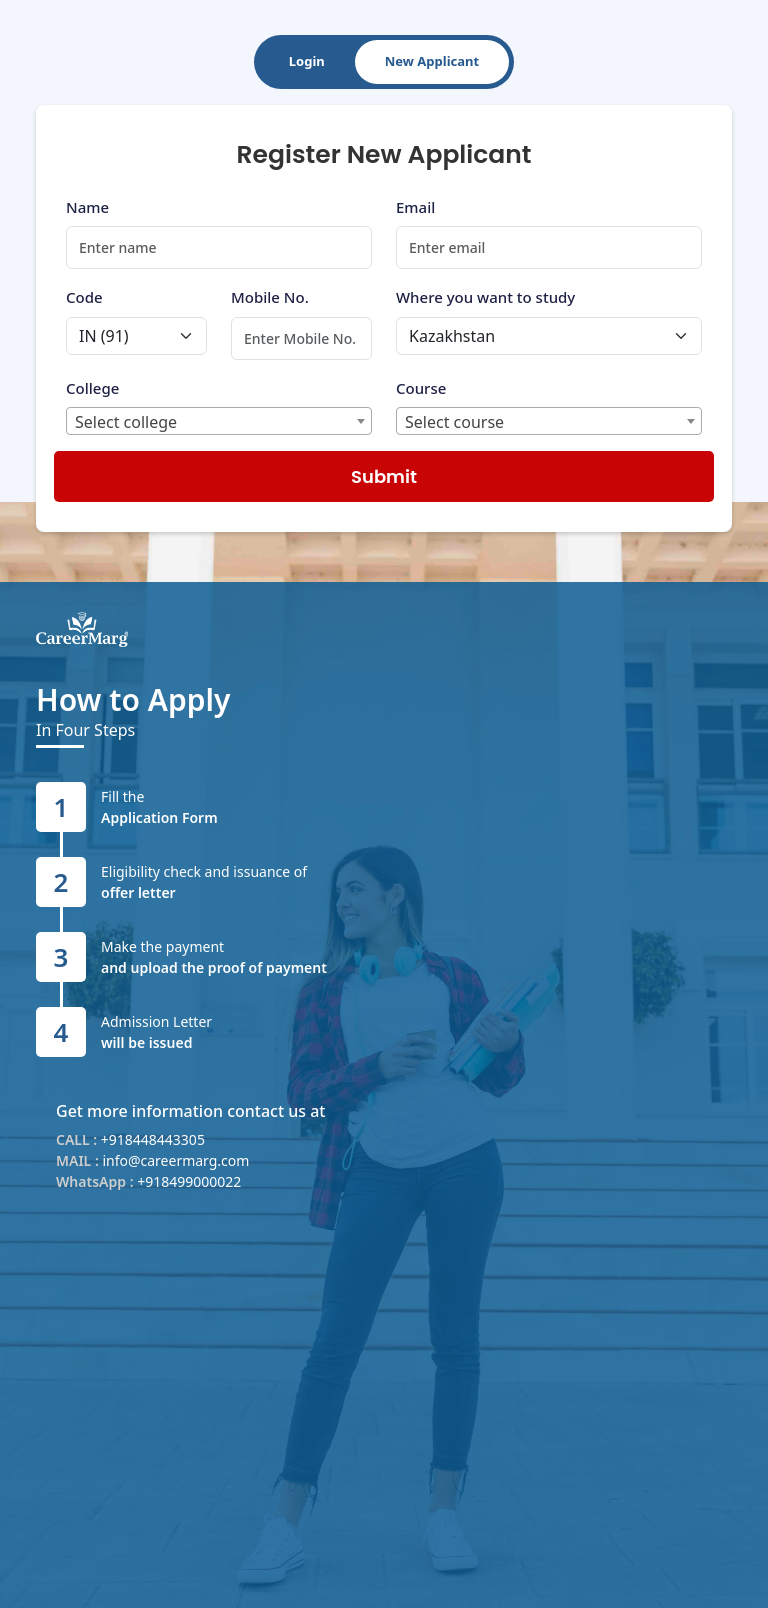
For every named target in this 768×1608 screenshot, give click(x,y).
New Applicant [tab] (432, 61)
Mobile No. (270, 297)
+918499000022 (189, 1181)
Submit (384, 476)
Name (87, 207)
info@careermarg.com (175, 1160)
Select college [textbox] (126, 422)
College (92, 388)
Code (84, 297)
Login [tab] (307, 61)
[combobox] (219, 421)
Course (421, 388)
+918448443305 (153, 1139)
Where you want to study (485, 297)
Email (415, 207)
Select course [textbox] (454, 422)
